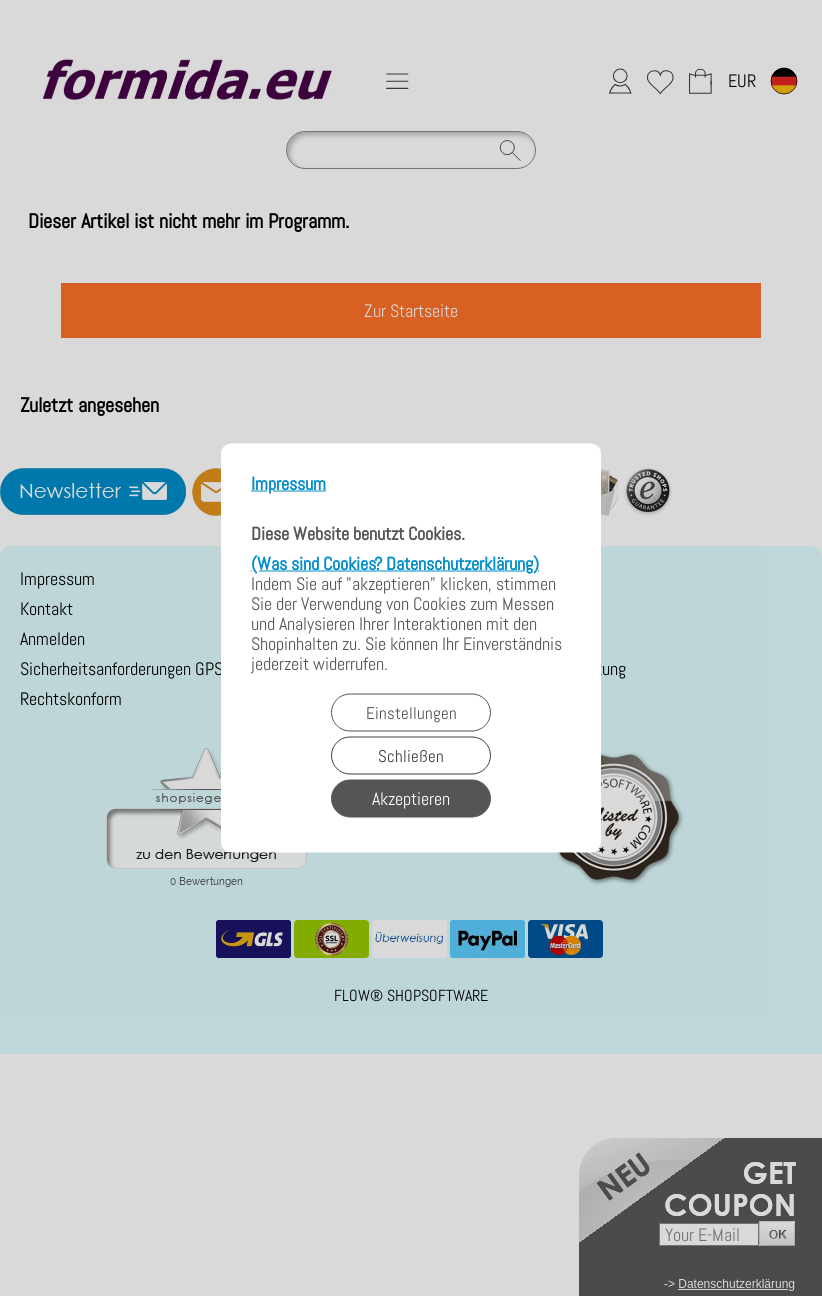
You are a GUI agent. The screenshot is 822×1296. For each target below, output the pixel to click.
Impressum (288, 484)
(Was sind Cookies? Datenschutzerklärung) (395, 563)
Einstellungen (411, 713)
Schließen (411, 756)
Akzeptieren (411, 798)
